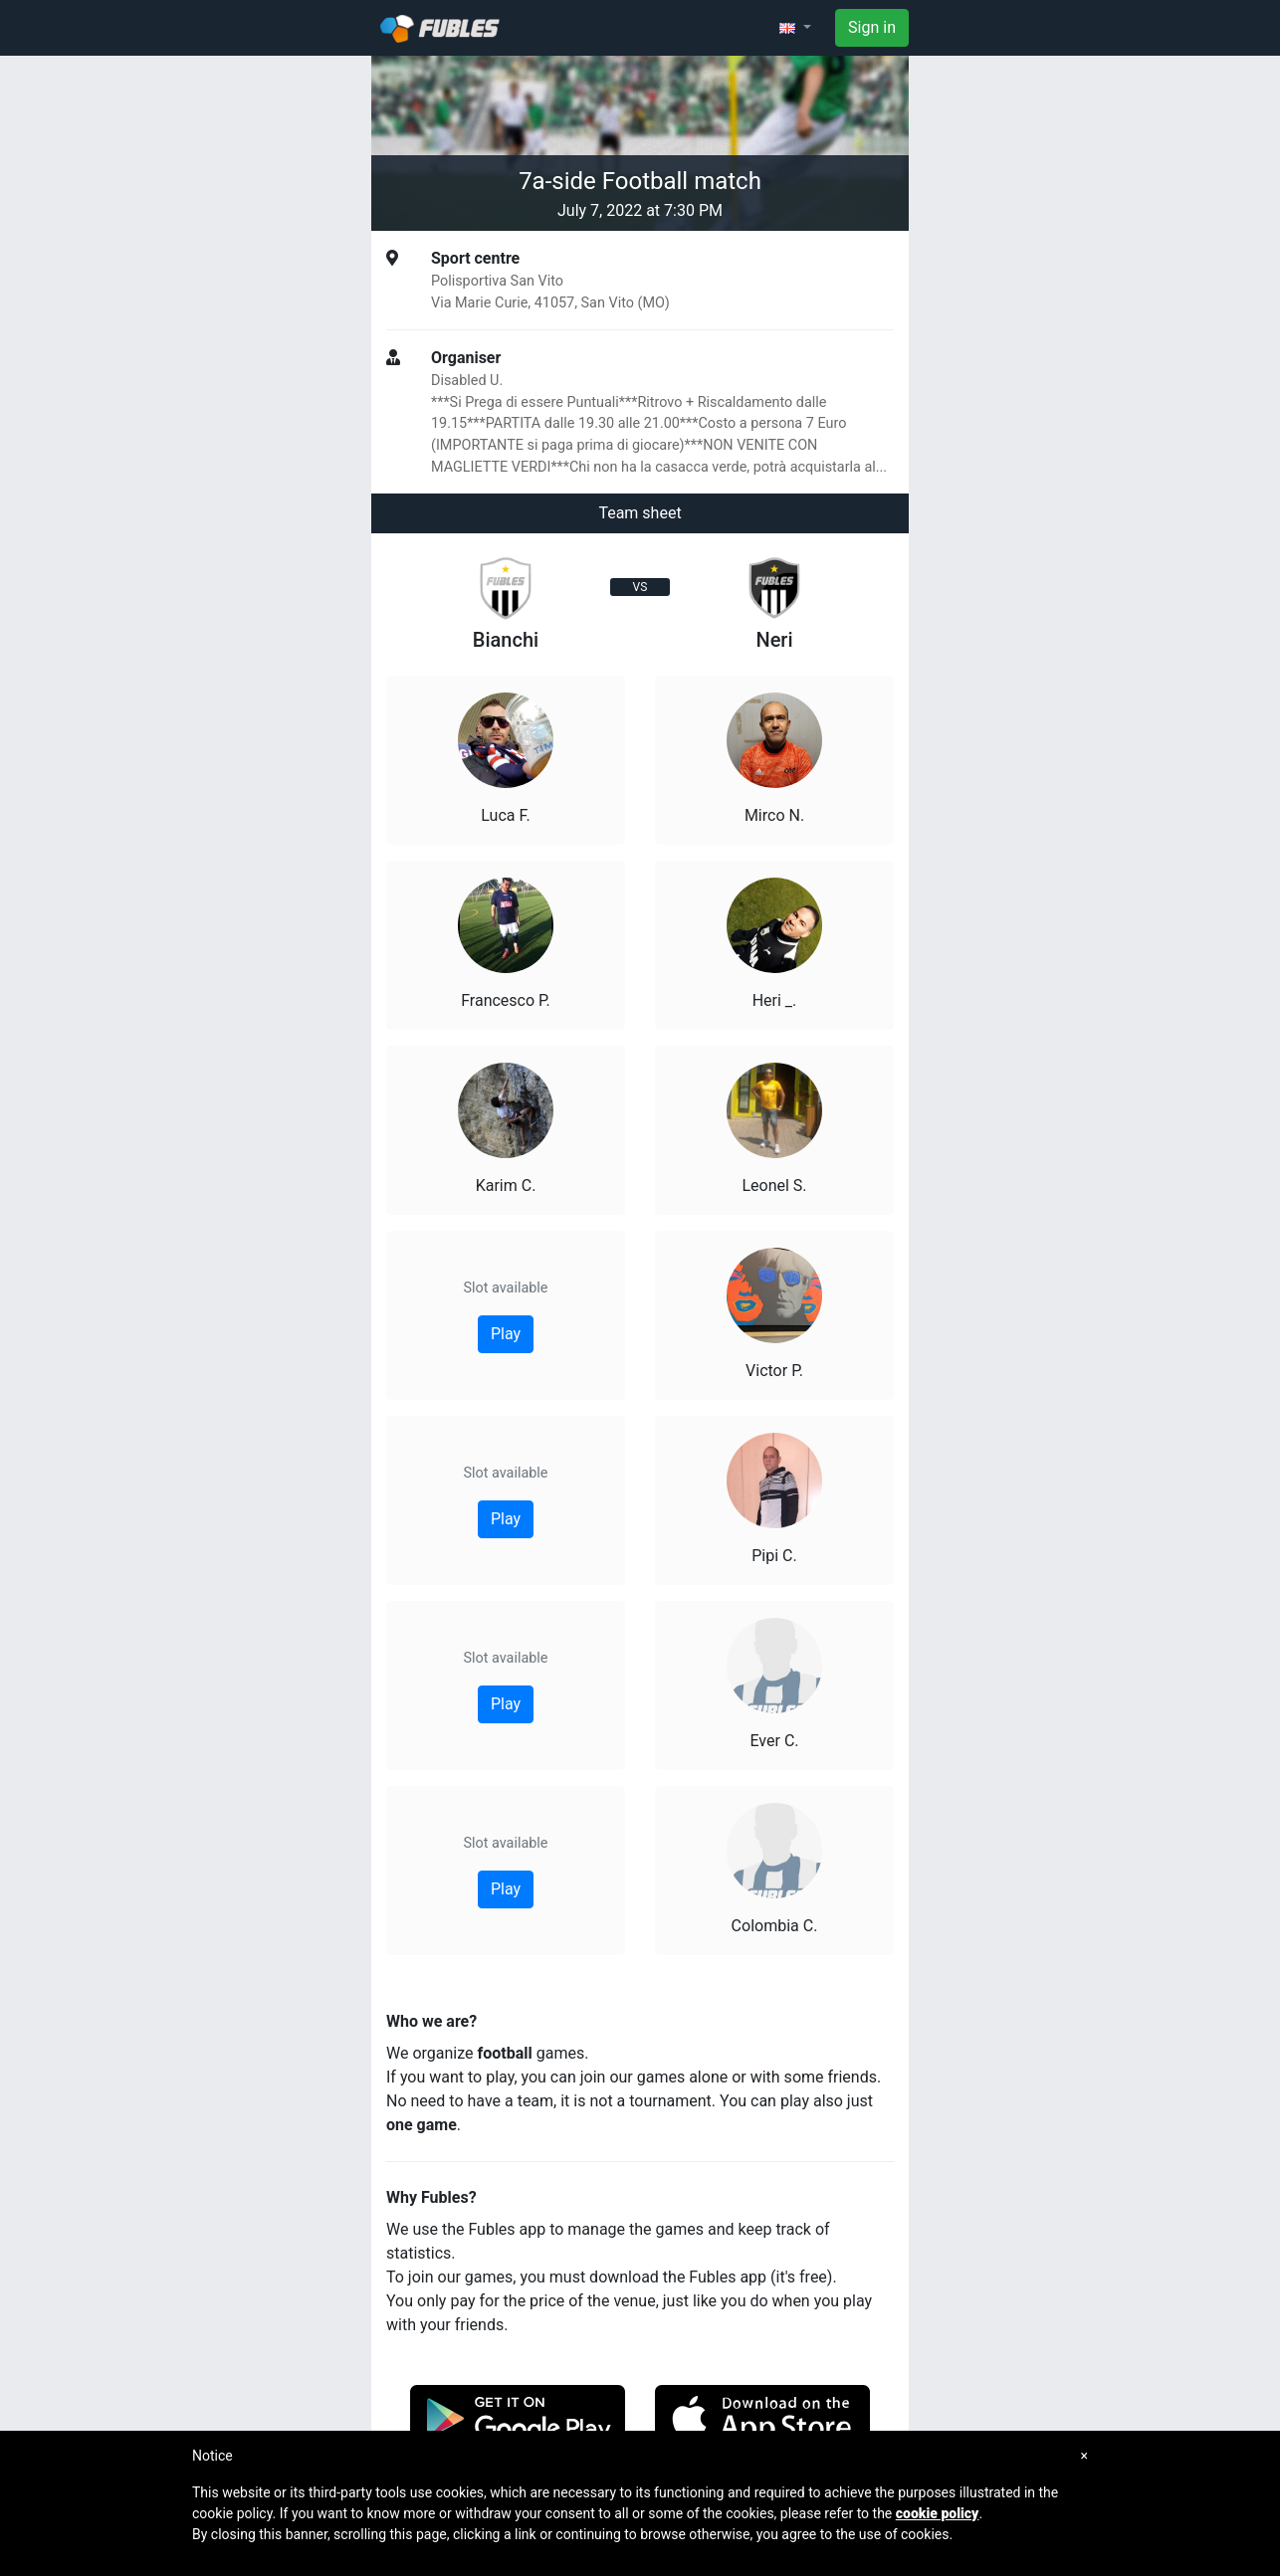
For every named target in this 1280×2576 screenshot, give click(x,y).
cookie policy (937, 2513)
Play (506, 1333)
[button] (795, 28)
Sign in (872, 27)
